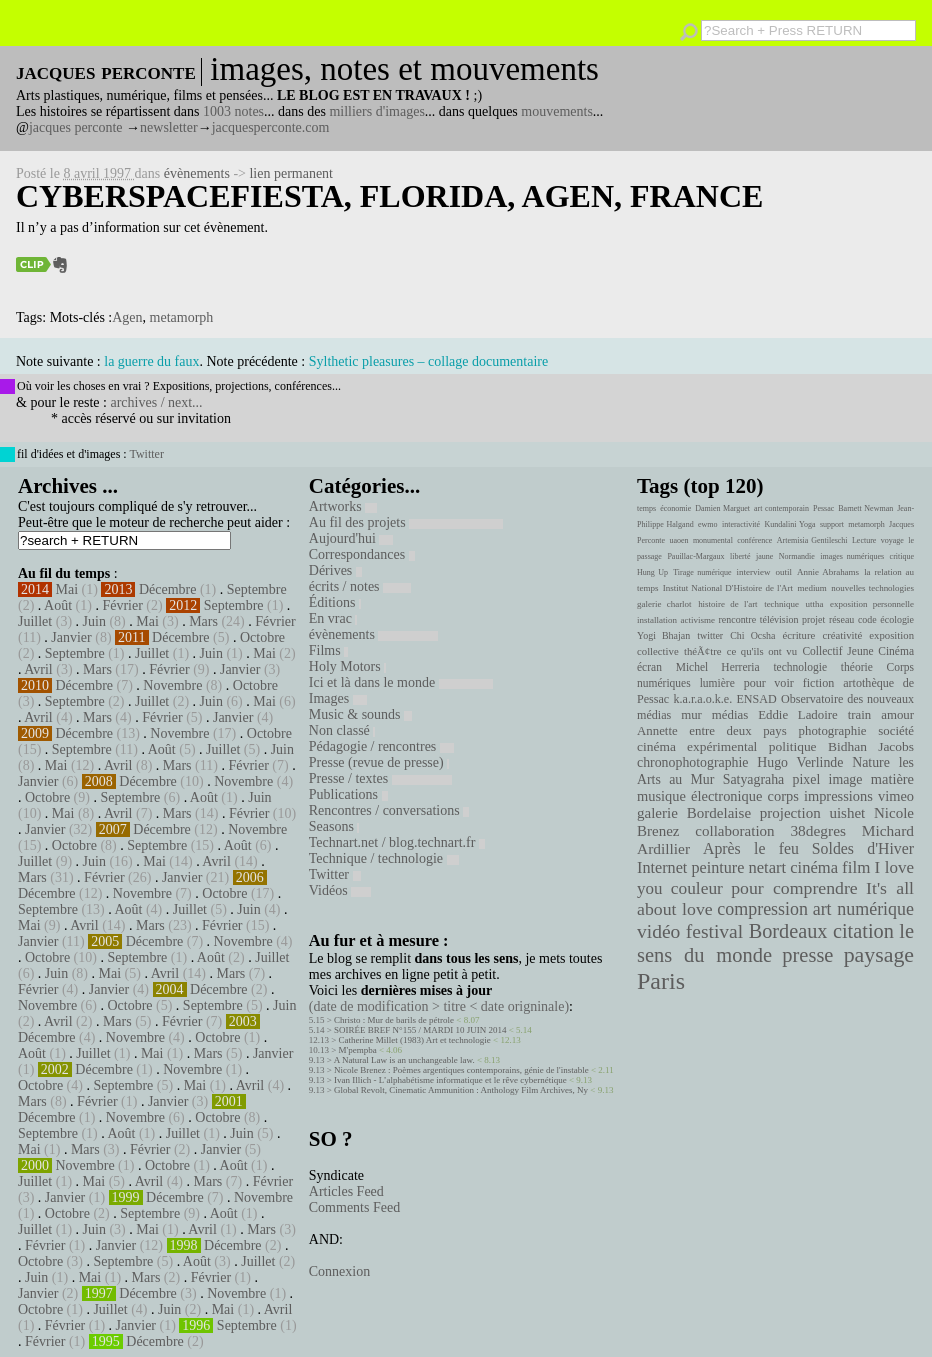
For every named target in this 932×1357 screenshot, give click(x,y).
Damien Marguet (722, 508)
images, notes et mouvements (404, 69)
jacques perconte (76, 127)
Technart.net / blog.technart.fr (397, 842)
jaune (764, 556)
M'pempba (358, 1050)
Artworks (343, 506)
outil (784, 572)
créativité (842, 635)
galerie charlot (664, 604)
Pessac (823, 508)
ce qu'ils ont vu (762, 651)
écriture (799, 635)
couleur (697, 888)
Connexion (339, 1271)
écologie (897, 619)
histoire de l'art (727, 604)
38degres (818, 830)
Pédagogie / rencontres (381, 746)
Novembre (172, 685)
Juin (94, 621)
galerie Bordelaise (694, 813)
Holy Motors (347, 666)
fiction (819, 683)
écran (649, 667)
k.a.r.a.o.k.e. (702, 699)
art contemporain (781, 508)
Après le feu (751, 848)
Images (338, 698)
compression (762, 909)
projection (790, 813)
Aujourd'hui (351, 538)
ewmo (708, 524)
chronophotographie (693, 762)
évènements (197, 173)
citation (863, 931)
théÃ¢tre (703, 651)
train (860, 715)
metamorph (182, 317)
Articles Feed (346, 1191)
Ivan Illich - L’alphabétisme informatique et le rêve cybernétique (450, 1080)
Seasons (334, 826)
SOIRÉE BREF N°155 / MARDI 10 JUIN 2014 (420, 1030)
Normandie (797, 556)
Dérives (335, 570)
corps (783, 796)
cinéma (814, 867)
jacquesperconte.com (271, 127)
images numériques (852, 556)
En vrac (333, 618)
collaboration (734, 831)
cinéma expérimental (697, 746)
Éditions (335, 602)
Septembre (257, 589)
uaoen (678, 540)
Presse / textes (380, 778)
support (832, 524)
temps (646, 508)
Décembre (168, 589)
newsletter (169, 127)
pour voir (769, 683)
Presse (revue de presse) (379, 762)
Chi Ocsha (752, 635)
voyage (892, 540)
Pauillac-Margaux (695, 556)
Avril (38, 669)
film (856, 867)
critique (902, 556)
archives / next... (156, 402)
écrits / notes (360, 586)
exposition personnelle (872, 604)
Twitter (146, 454)
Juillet (35, 621)
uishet (847, 813)
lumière (717, 683)
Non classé (342, 730)
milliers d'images (376, 111)
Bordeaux (788, 931)
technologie (800, 667)
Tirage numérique (702, 572)
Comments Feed (354, 1207)
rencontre (738, 619)
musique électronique (699, 796)
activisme (698, 620)
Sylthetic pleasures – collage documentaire (428, 361)
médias (730, 715)
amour (897, 715)
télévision (779, 619)
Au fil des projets (406, 522)
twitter (710, 635)
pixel (807, 779)
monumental (713, 540)
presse (807, 955)
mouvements (557, 111)
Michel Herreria (718, 667)
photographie (833, 731)
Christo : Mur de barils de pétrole (394, 1020)
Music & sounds (360, 714)
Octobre (262, 637)
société (896, 731)
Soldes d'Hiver (863, 848)
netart (767, 867)
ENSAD (756, 699)
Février (122, 605)
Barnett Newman (865, 508)
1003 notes (233, 111)
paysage (879, 955)
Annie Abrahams (828, 572)
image (846, 779)
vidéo (658, 931)
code (867, 619)
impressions (838, 796)
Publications (348, 794)
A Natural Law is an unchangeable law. (404, 1060)
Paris (661, 981)
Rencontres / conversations (389, 810)
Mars (203, 621)
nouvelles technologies (872, 588)
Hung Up (652, 572)
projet (813, 619)
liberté (740, 556)
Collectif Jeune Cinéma (858, 651)
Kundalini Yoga (790, 524)
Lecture (864, 540)
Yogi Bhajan (663, 635)
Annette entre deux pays (712, 731)
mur (691, 715)
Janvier (71, 637)
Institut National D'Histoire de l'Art (728, 588)
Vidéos (340, 890)
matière (892, 779)
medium (811, 588)
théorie (857, 667)
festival (714, 931)
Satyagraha (754, 779)
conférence (754, 540)
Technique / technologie (384, 858)
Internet (662, 868)
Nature (871, 762)
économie (675, 508)
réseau (841, 619)
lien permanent (291, 173)
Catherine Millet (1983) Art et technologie (415, 1040)
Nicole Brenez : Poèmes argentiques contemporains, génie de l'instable (461, 1070)
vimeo (896, 796)
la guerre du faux (151, 361)
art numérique (863, 909)
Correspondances (362, 554)
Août (58, 605)
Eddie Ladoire (798, 715)
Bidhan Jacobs (871, 746)
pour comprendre (794, 888)
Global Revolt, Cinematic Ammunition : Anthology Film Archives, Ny (461, 1090)
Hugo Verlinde (800, 762)
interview (754, 572)
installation (657, 620)
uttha (815, 604)
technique (781, 604)
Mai (67, 589)
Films (328, 650)
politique (793, 746)
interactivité (741, 524)
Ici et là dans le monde (401, 682)
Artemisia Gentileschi (812, 540)
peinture (717, 868)
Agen (127, 317)
